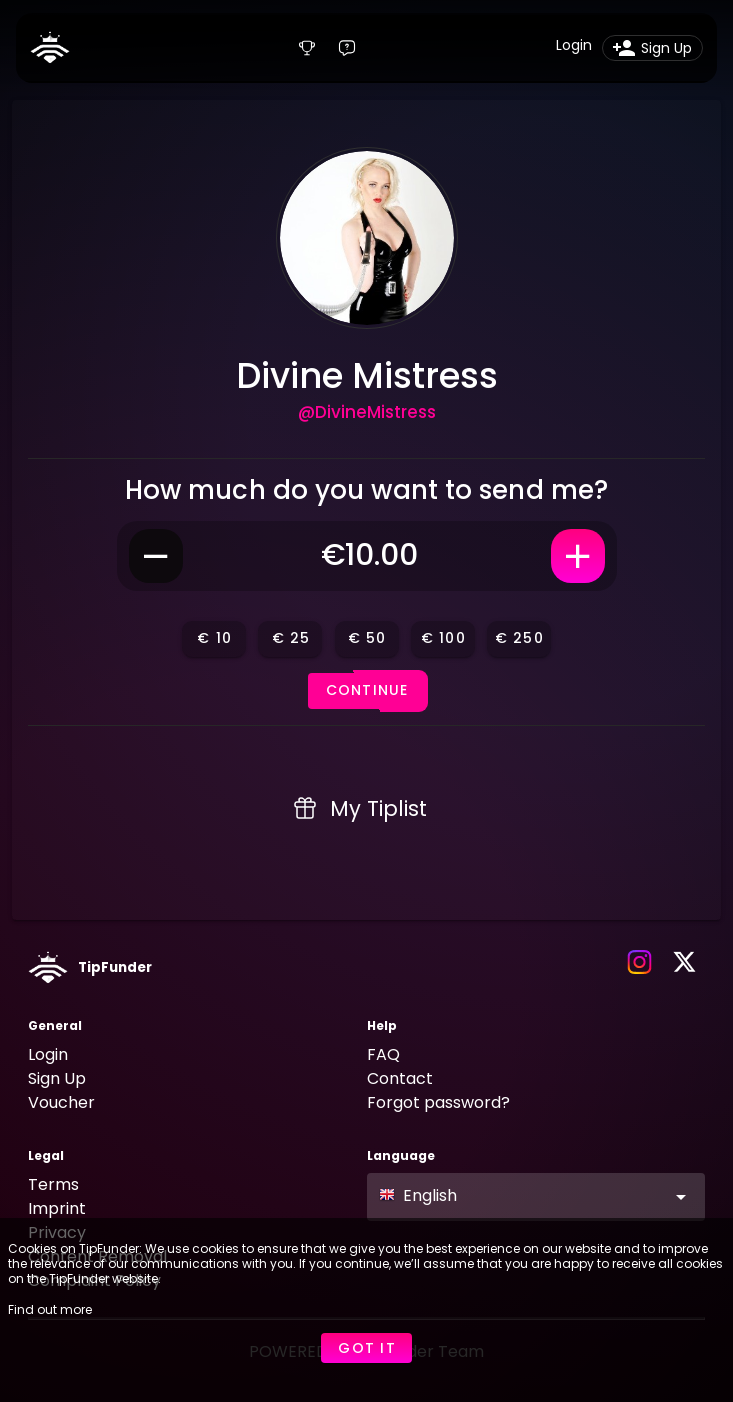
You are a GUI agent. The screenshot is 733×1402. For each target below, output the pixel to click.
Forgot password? (438, 1102)
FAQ (383, 1054)
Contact (400, 1078)
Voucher (61, 1102)
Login (48, 1054)
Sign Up (57, 1078)
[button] (536, 1197)
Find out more (50, 1309)
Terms (53, 1184)
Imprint (57, 1208)
